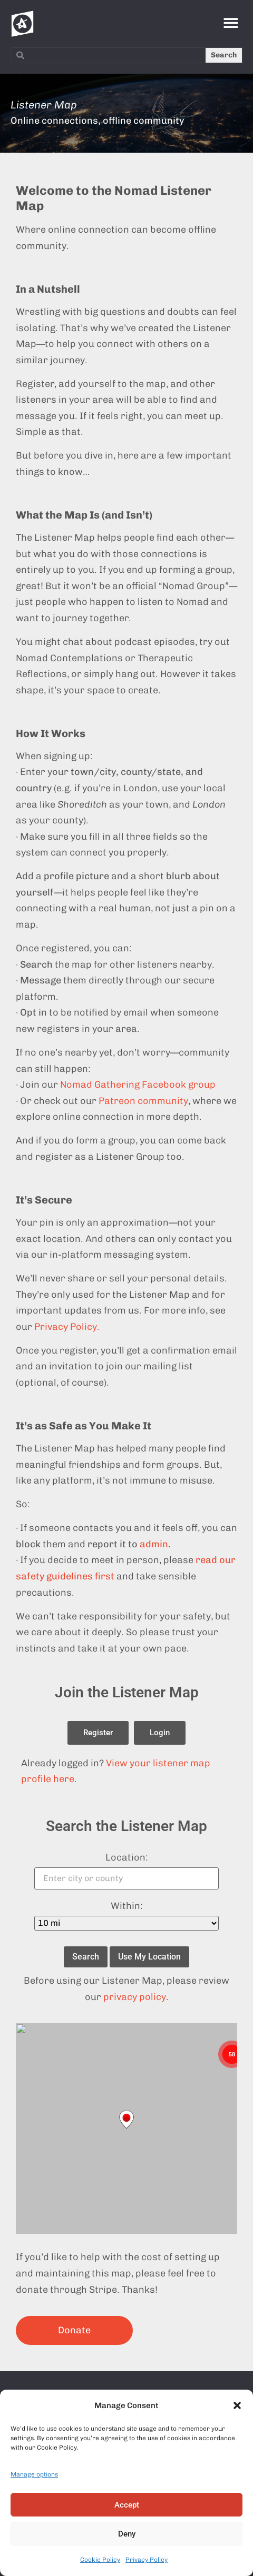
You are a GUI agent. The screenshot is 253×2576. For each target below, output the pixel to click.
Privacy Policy (146, 2559)
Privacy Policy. (67, 1326)
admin (154, 1544)
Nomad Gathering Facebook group (138, 1084)
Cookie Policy (100, 2559)
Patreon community (143, 1101)
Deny (126, 2534)
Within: (127, 1906)
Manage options (34, 2474)
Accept (126, 2505)
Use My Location (149, 1957)
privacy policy (134, 1997)
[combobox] (108, 55)
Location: (126, 1857)
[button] (237, 2405)
